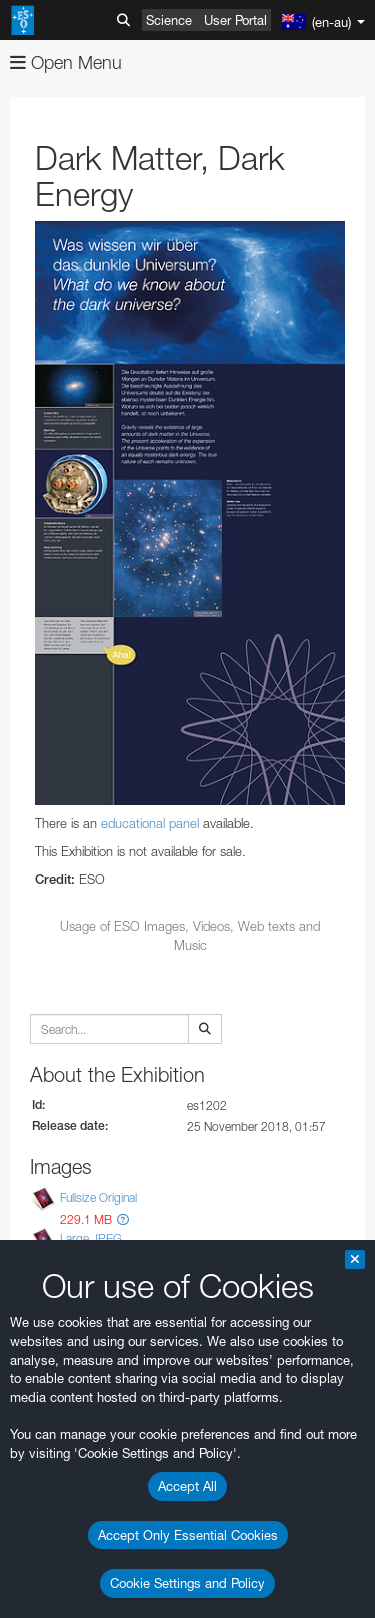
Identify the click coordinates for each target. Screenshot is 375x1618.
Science (169, 20)
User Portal (235, 20)
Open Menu (66, 62)
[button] (123, 1219)
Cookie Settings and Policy (187, 1583)
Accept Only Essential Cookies (188, 1535)
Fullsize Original (98, 1197)
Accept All (187, 1486)
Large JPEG (91, 1238)
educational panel (150, 823)
